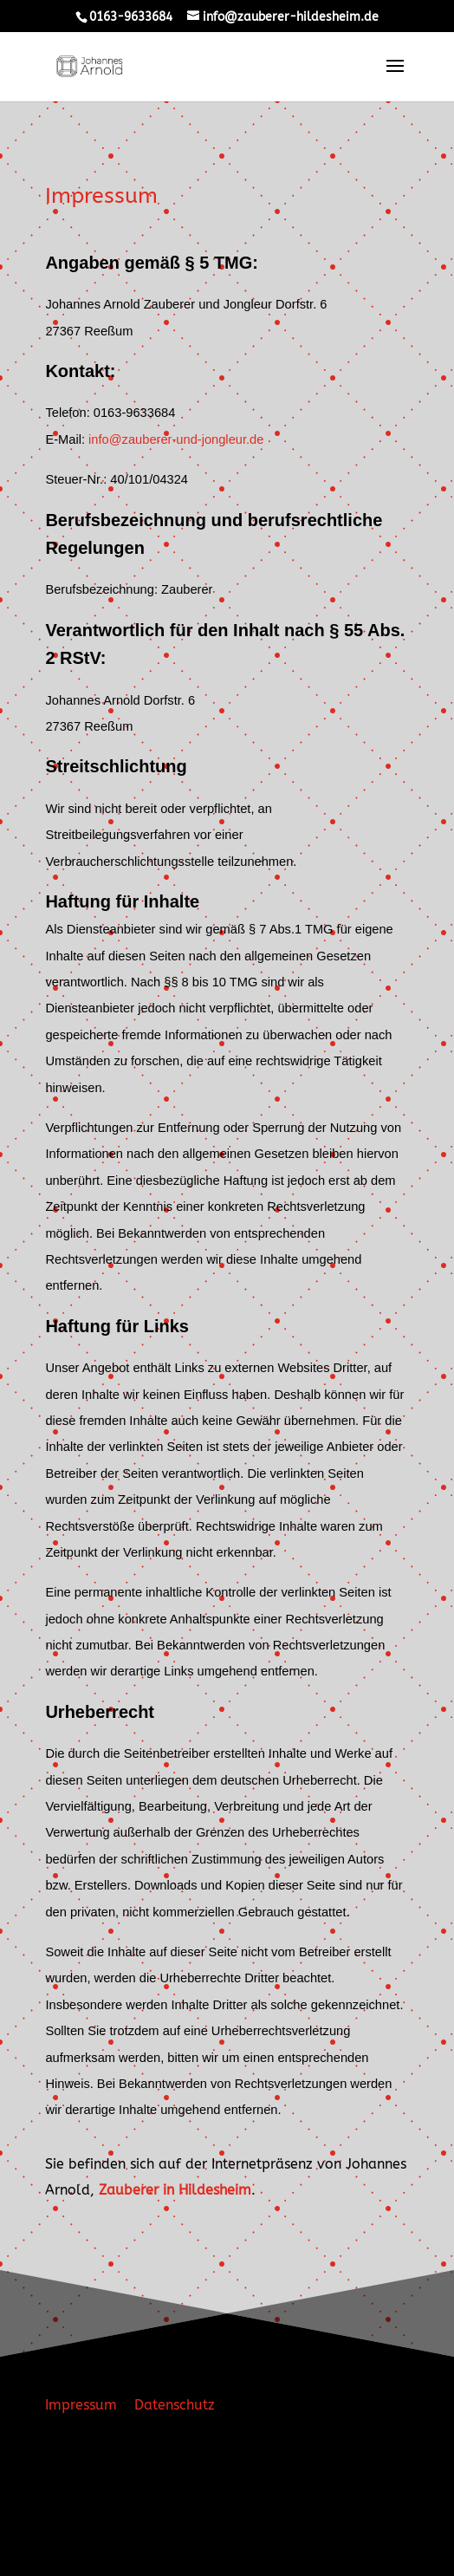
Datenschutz (168, 2405)
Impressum (81, 2405)
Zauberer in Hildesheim (175, 2190)
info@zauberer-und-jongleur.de (175, 439)
